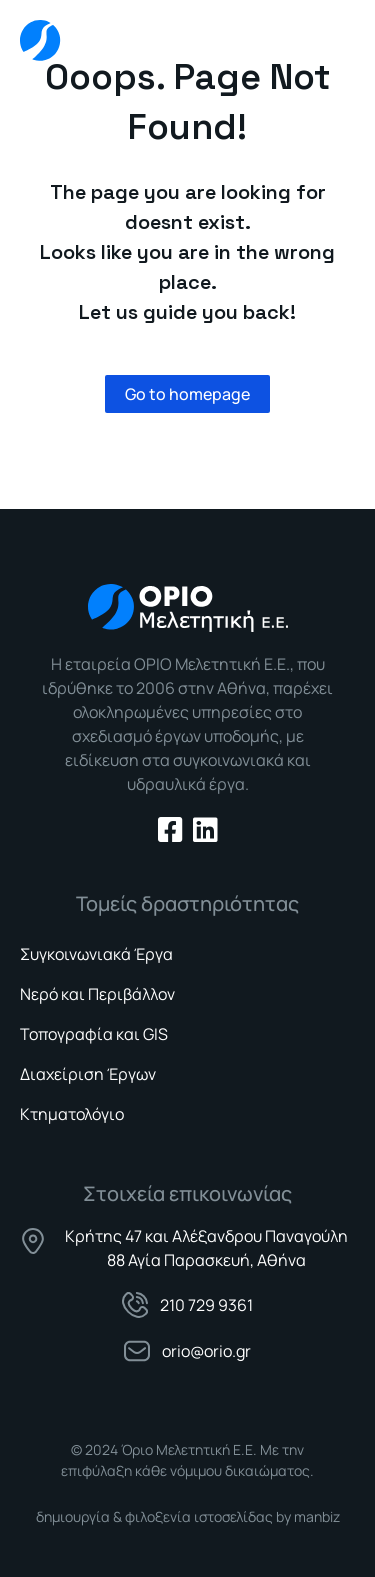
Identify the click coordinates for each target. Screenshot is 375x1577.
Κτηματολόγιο (72, 1114)
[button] (335, 36)
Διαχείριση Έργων (88, 1074)
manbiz (317, 1516)
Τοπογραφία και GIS (94, 1034)
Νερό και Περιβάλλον (97, 994)
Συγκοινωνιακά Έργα (96, 954)
